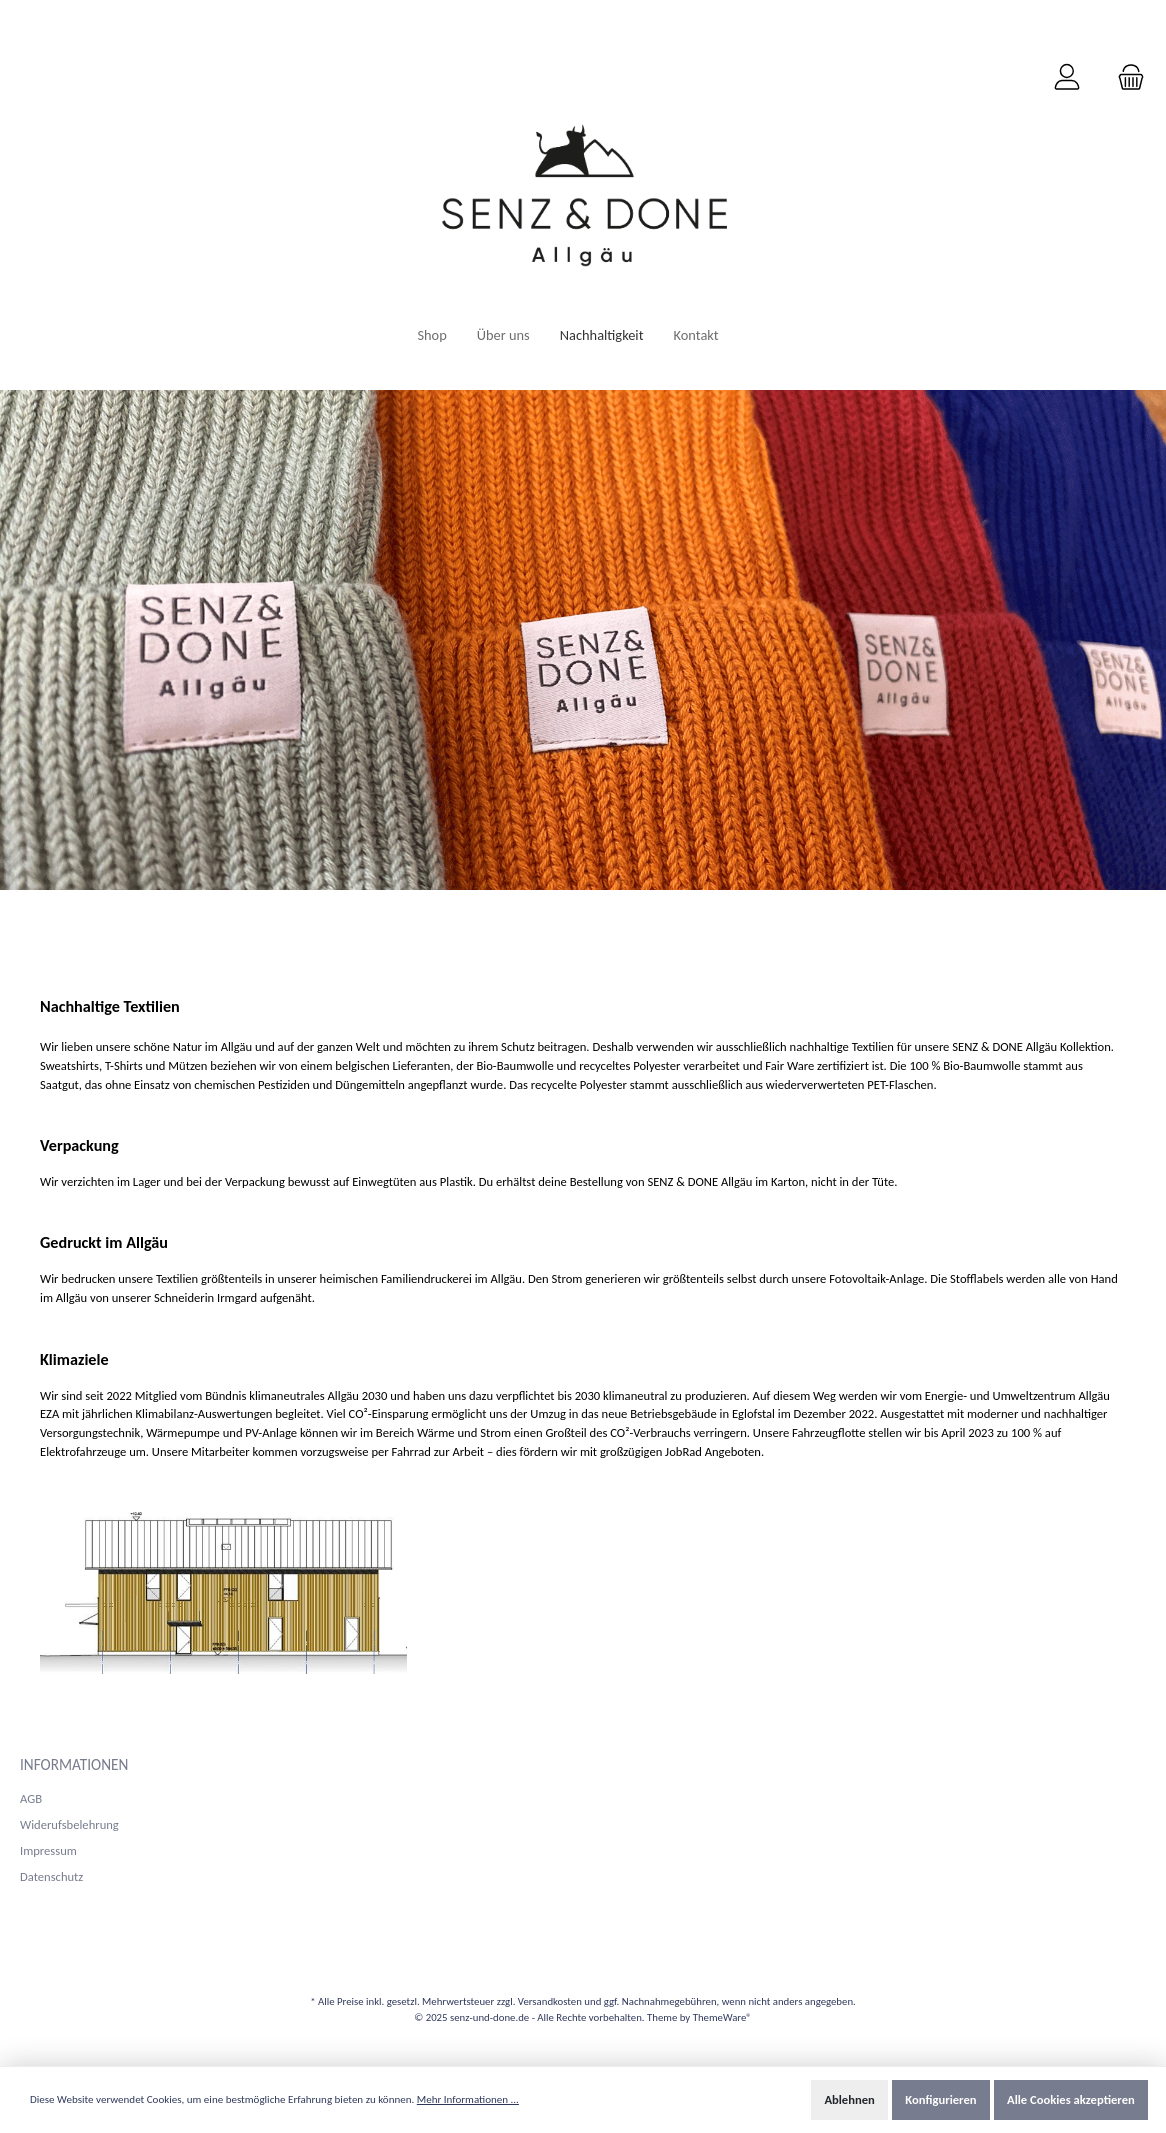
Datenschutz (51, 1876)
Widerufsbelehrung (69, 1824)
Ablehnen (849, 2099)
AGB (31, 1798)
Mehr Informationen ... (468, 2099)
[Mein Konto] (1067, 78)
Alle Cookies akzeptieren (1071, 2099)
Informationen (74, 1764)
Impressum (48, 1850)
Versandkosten (550, 2001)
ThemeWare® (722, 2017)
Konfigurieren (940, 2099)
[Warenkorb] (1125, 78)
